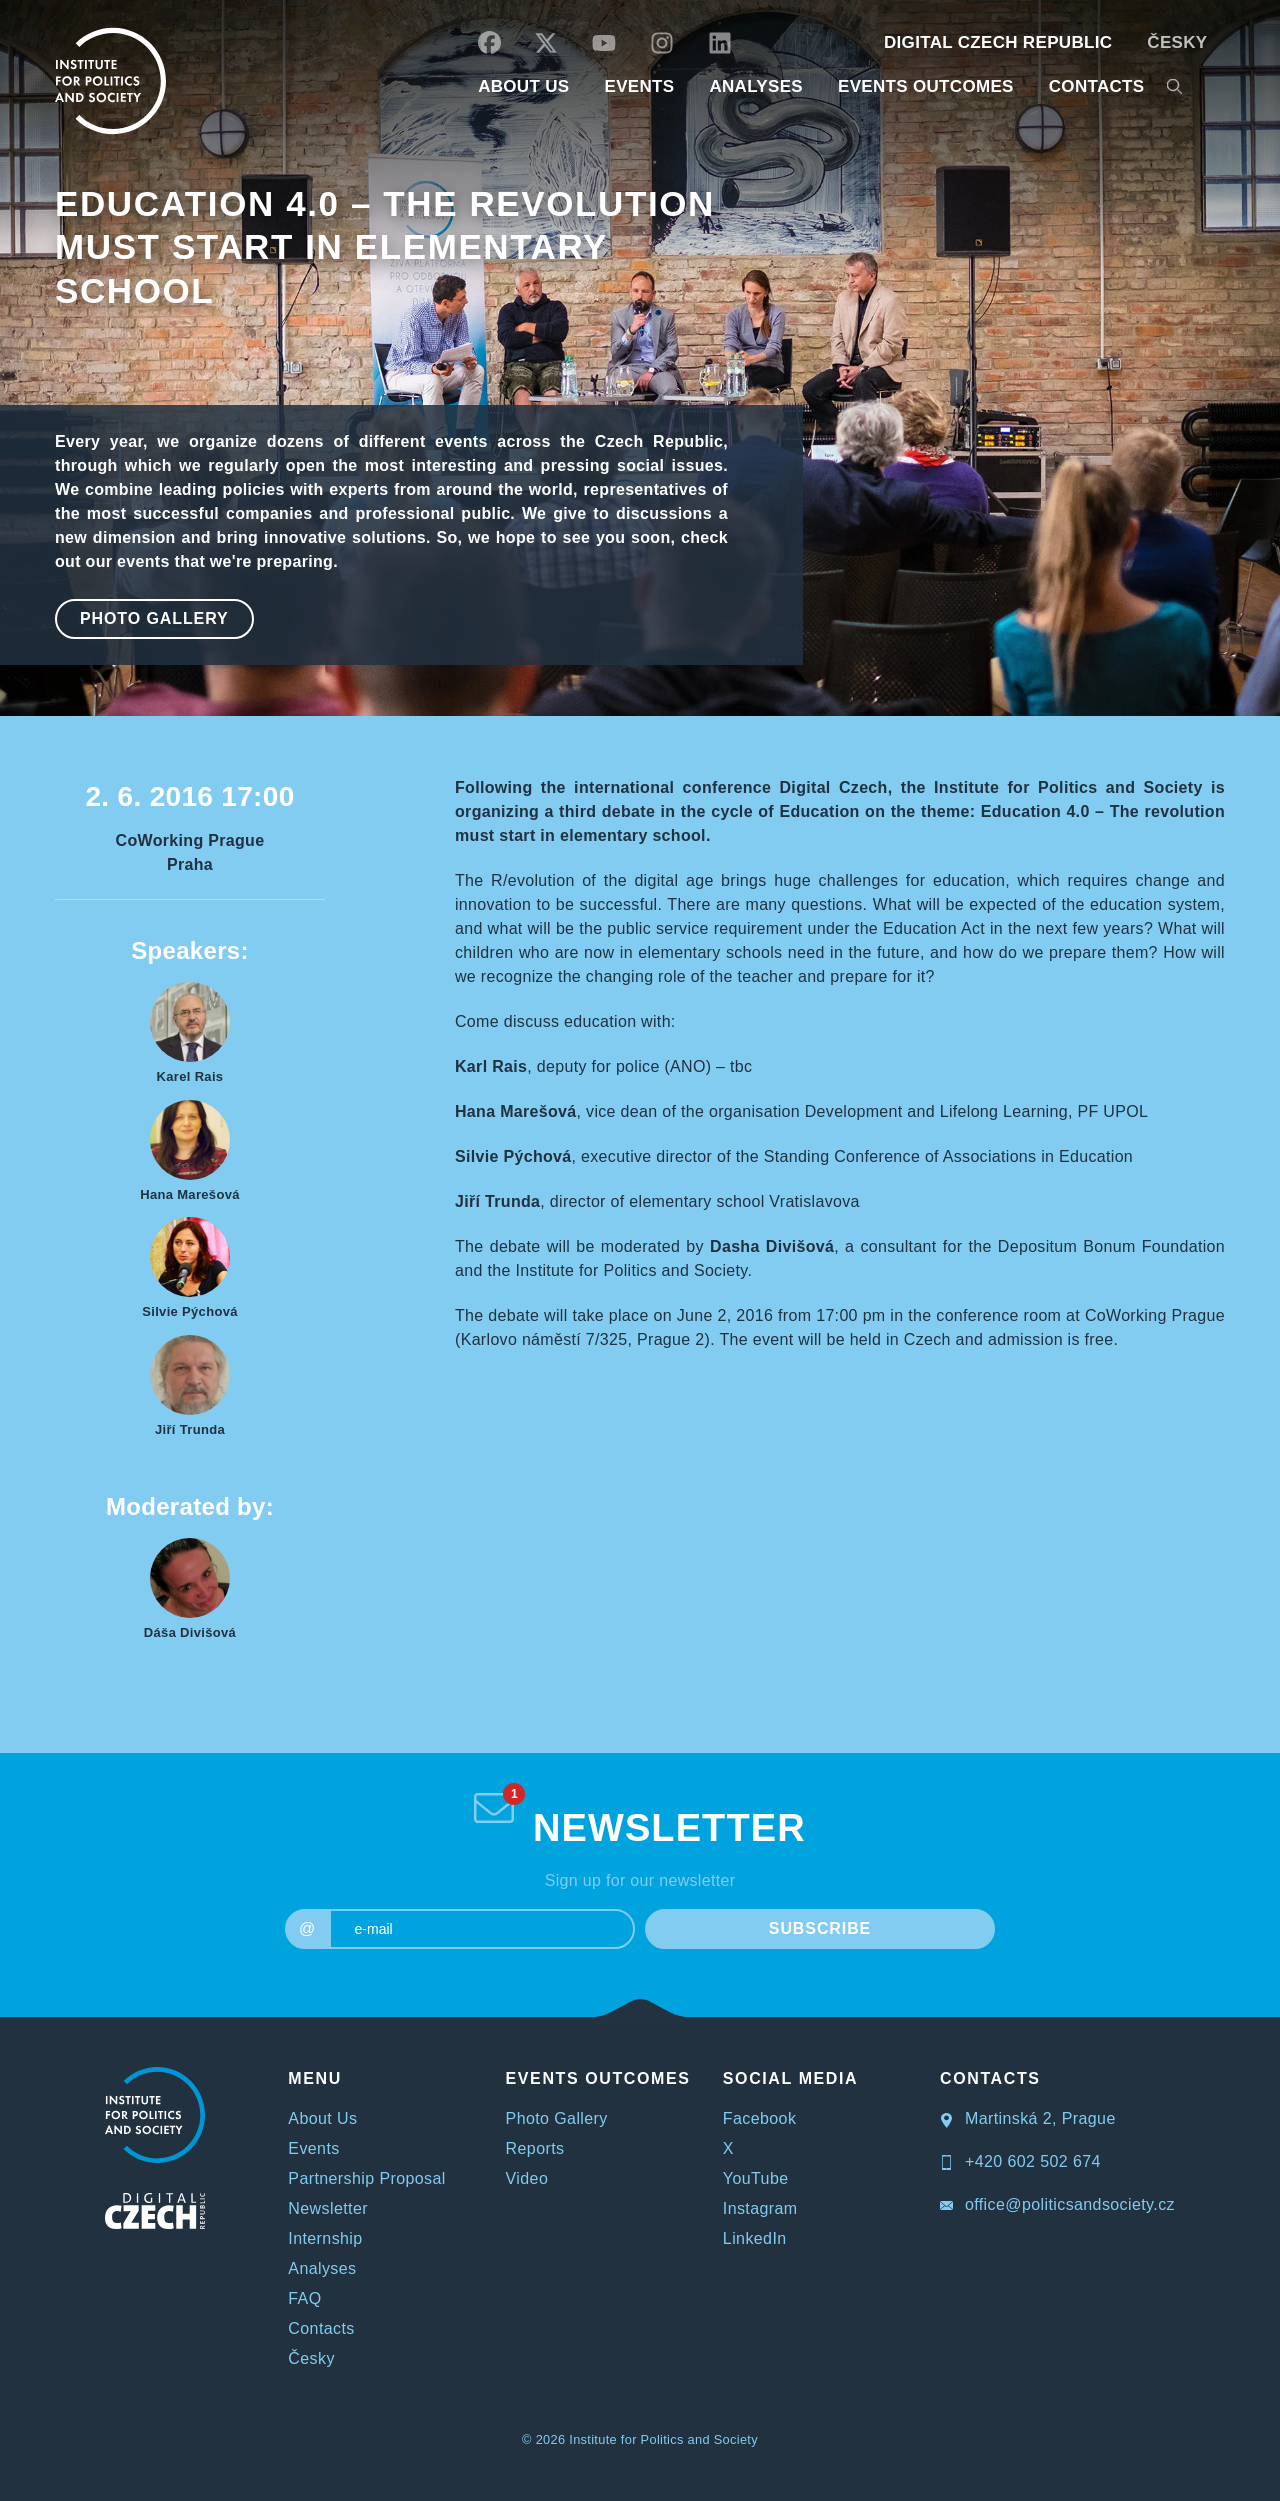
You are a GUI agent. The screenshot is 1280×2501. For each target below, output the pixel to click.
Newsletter (328, 2208)
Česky (1177, 42)
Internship (325, 2238)
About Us (322, 2118)
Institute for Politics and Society (663, 2439)
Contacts (321, 2328)
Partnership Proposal (366, 2178)
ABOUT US (523, 86)
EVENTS (639, 86)
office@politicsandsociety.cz (1057, 2204)
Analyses (756, 86)
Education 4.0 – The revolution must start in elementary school (385, 247)
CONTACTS (1097, 86)
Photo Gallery (154, 618)
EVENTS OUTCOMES (926, 86)
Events (313, 2148)
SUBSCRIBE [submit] (820, 1928)
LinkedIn (755, 2238)
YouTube (756, 2178)
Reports (535, 2148)
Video (527, 2178)
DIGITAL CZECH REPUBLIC (998, 42)
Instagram (760, 2208)
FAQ (304, 2298)
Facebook (759, 2118)
